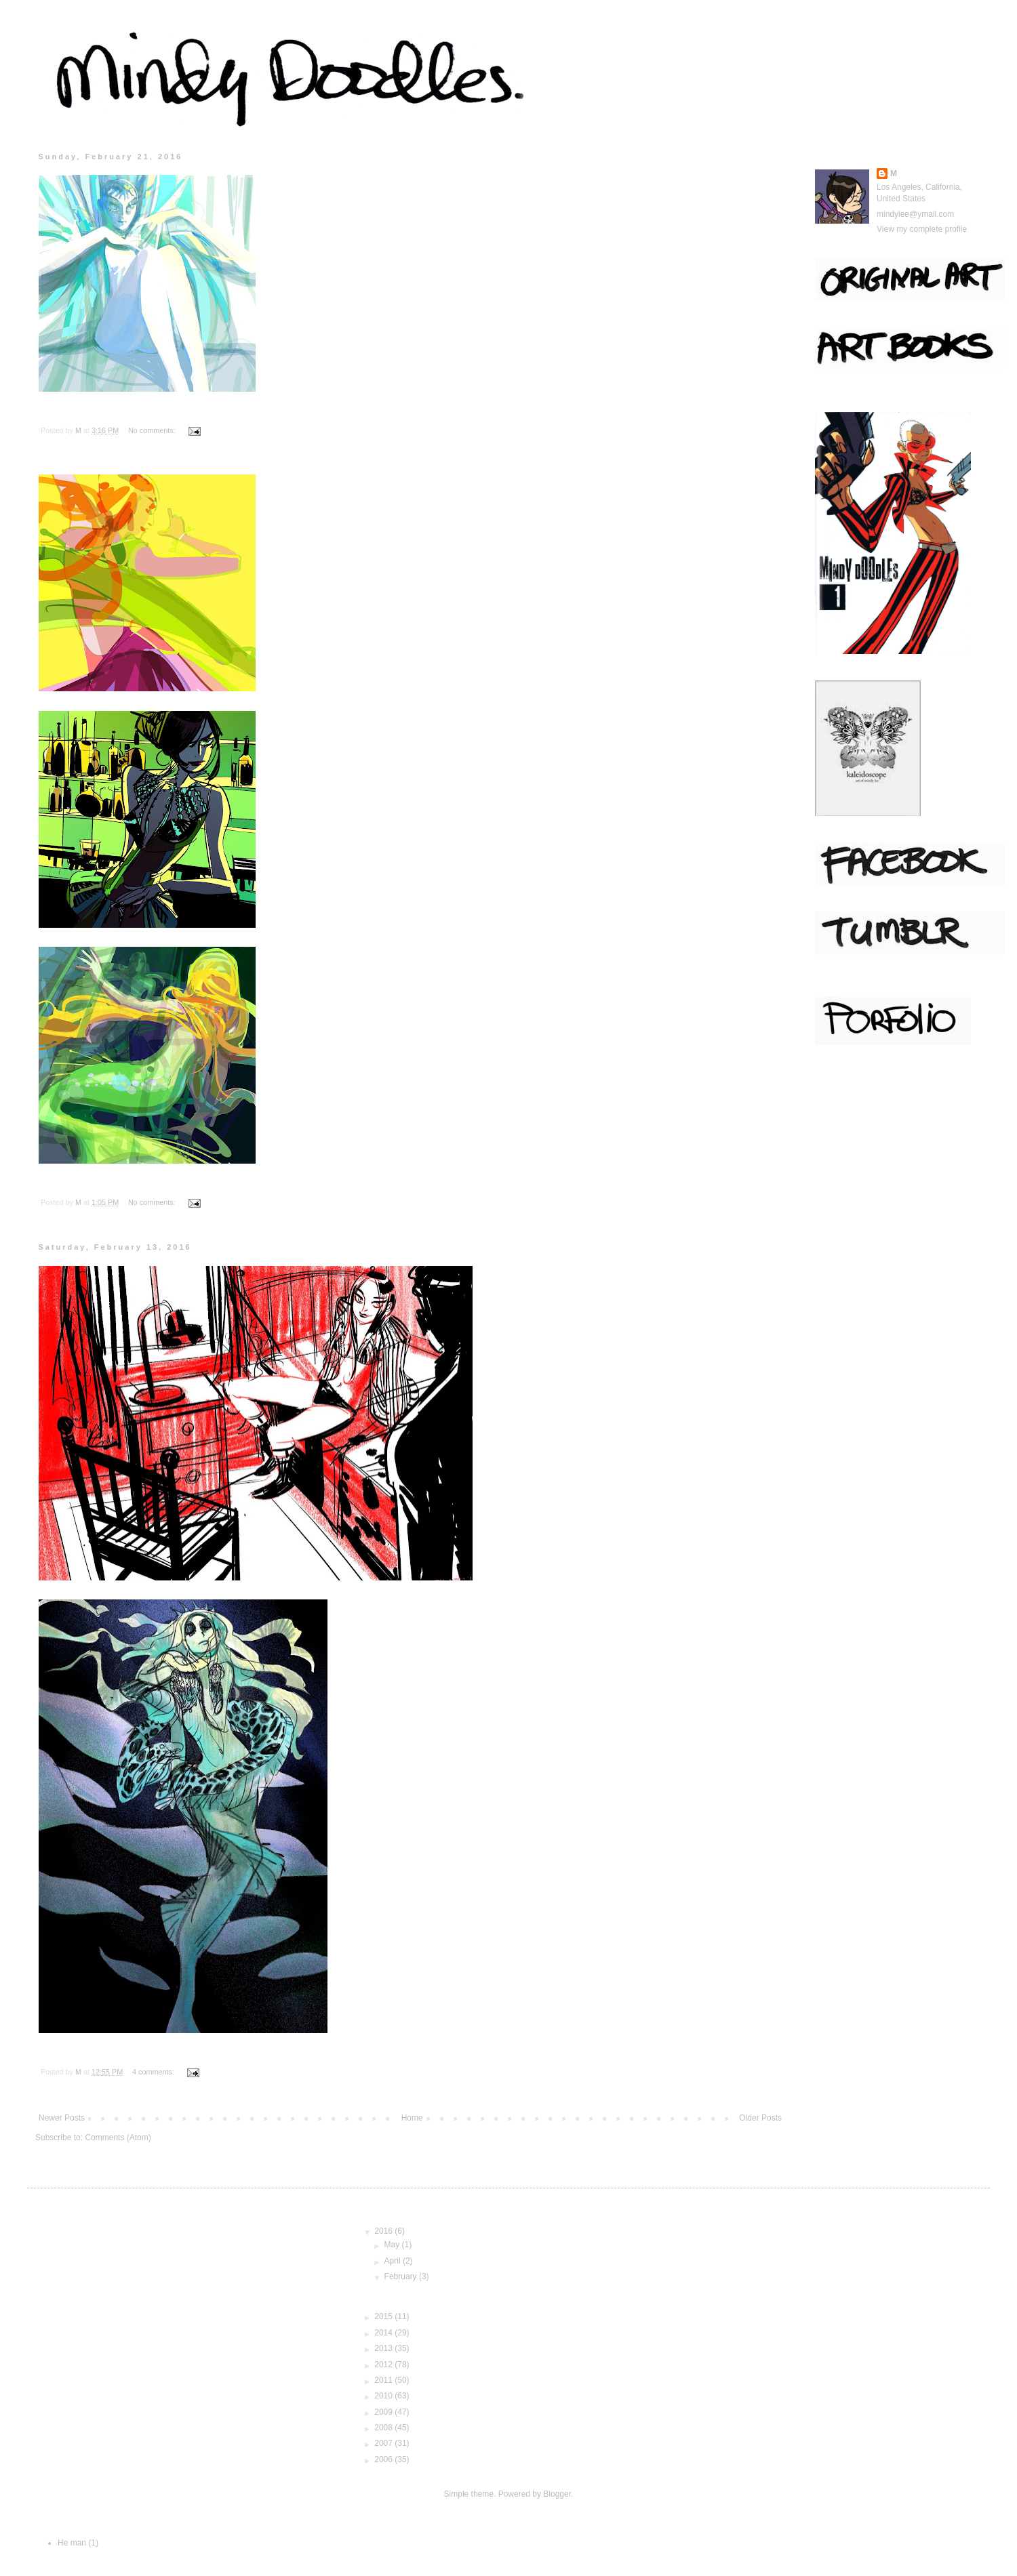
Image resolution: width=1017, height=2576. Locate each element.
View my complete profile (922, 229)
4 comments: (154, 2072)
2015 (384, 2316)
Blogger (557, 2494)
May (393, 2244)
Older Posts (760, 2118)
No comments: (153, 430)
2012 (384, 2364)
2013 (384, 2348)
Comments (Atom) (118, 2137)
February (401, 2276)
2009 (384, 2412)
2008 (384, 2427)
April (393, 2261)
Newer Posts (62, 2118)
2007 (384, 2443)
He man (72, 2543)
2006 (384, 2459)
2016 (384, 2231)
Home (412, 2118)
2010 (384, 2395)
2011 (384, 2380)
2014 (384, 2332)
